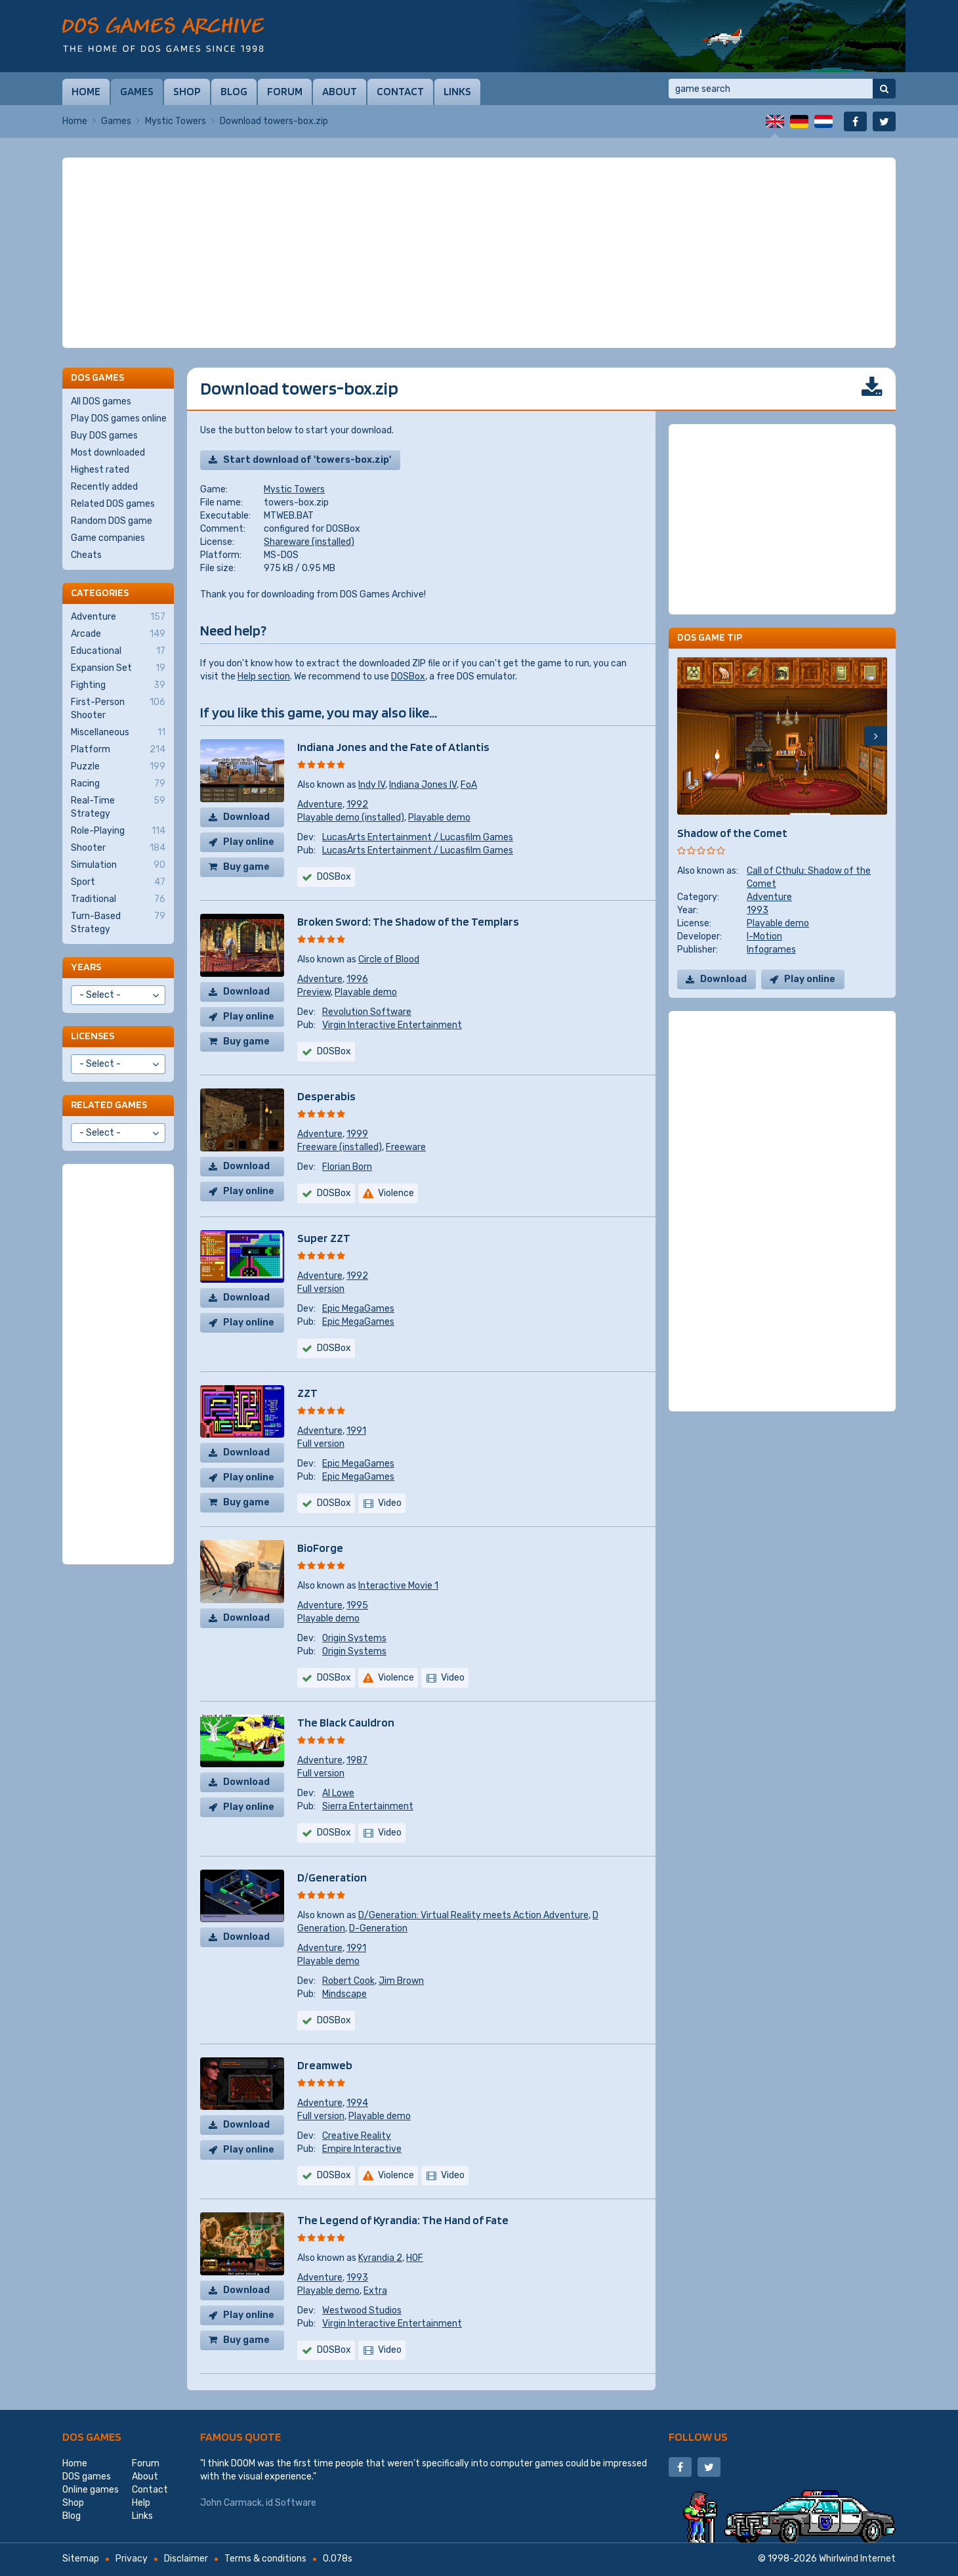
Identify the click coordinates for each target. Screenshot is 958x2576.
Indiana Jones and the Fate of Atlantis (393, 747)
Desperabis (326, 1096)
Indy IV (371, 784)
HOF (414, 2258)
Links (457, 91)
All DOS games (101, 401)
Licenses (92, 1035)
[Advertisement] (479, 253)
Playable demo (439, 817)
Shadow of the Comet (732, 833)
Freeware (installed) (339, 1147)
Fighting (118, 685)
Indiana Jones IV (423, 784)
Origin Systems (354, 1638)
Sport (118, 882)
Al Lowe (338, 1793)
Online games (90, 2489)
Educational (118, 651)
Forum (284, 91)
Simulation (118, 865)
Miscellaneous (118, 732)
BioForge (320, 1548)
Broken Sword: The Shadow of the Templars (408, 921)
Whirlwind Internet (857, 2558)
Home (86, 91)
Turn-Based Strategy (118, 922)
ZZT (307, 1393)
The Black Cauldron (345, 1722)
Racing (118, 783)
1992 (357, 804)
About (339, 91)
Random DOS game (111, 520)
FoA (469, 784)
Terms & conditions (265, 2558)
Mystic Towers (175, 121)
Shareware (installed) (309, 541)
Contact (400, 91)
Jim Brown (401, 1980)
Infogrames (771, 949)
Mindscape (344, 1994)
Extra (375, 2290)
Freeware (406, 1147)
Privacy (131, 2558)
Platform (118, 749)
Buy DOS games (104, 435)
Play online (248, 842)
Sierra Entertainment (367, 1806)
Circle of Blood (388, 959)
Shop (187, 91)
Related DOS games (113, 503)
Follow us (698, 2436)
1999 (357, 1134)
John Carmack (231, 2502)
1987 (356, 1760)
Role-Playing (118, 831)
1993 (357, 2277)
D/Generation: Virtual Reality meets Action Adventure (473, 1915)
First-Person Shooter (118, 708)
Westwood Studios (362, 2310)
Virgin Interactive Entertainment (392, 1025)
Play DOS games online (119, 418)
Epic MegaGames (358, 1308)
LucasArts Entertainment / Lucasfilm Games (417, 837)
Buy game (246, 866)
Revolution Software (366, 1012)
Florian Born (347, 1166)
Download (246, 817)
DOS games (91, 2436)
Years (86, 966)
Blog (233, 91)
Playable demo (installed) (350, 817)
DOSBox (408, 676)
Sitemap (80, 2558)
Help (141, 2502)
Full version (320, 1289)
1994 (357, 2103)
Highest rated (100, 469)
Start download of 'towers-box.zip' (307, 459)
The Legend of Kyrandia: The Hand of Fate (403, 2220)
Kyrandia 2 (380, 2258)
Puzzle (118, 766)
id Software (291, 2502)
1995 (357, 1605)
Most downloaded (108, 452)
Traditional (118, 899)
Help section (264, 676)
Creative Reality (356, 2135)
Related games (109, 1104)
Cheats (86, 555)
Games (137, 91)
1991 (356, 1430)
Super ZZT (323, 1238)
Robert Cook (348, 1980)
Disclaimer (186, 2558)
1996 (357, 979)
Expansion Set (118, 668)
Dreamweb (324, 2065)
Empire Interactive (362, 2149)
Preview (314, 992)
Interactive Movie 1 (398, 1585)
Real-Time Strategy (118, 806)
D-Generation (378, 1928)
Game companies (108, 538)
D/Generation (332, 1877)
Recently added (104, 486)
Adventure (320, 804)
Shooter (118, 848)
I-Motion (764, 936)
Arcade (118, 634)
